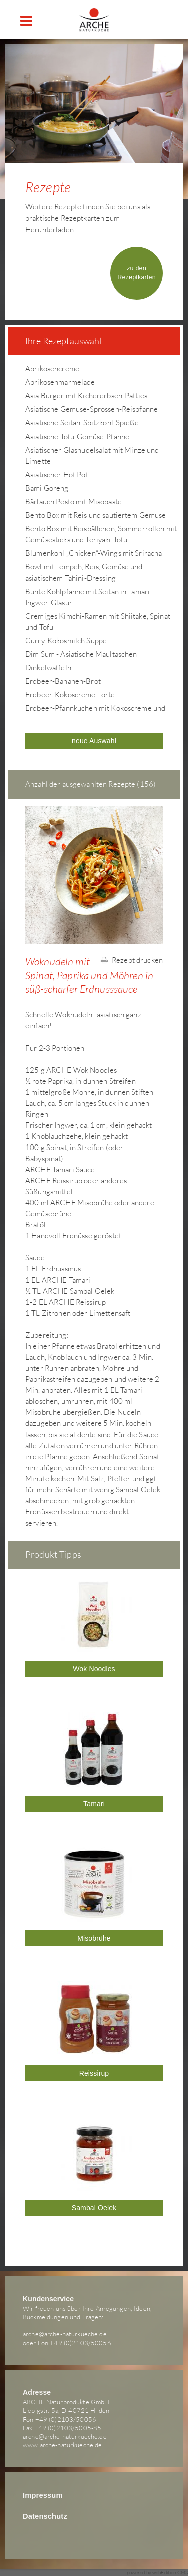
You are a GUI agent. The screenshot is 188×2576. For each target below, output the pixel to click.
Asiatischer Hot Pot (56, 474)
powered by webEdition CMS (158, 2572)
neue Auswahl (94, 741)
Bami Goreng (47, 488)
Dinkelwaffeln (48, 667)
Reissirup (94, 2073)
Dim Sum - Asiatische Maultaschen (81, 654)
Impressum (43, 2495)
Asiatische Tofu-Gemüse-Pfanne (77, 436)
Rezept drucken (132, 960)
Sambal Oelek (94, 2208)
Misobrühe (94, 1938)
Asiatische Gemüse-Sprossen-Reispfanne (91, 409)
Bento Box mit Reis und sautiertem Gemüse (95, 515)
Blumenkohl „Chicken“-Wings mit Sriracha (93, 553)
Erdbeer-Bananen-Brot (63, 681)
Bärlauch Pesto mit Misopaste (73, 501)
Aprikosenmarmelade (60, 382)
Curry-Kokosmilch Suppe (66, 640)
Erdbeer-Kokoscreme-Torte (70, 694)
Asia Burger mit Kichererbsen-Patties (86, 395)
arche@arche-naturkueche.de (65, 2334)
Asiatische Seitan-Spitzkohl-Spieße (82, 422)
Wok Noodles (94, 1669)
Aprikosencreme (52, 368)
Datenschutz (45, 2516)
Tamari (94, 1804)
